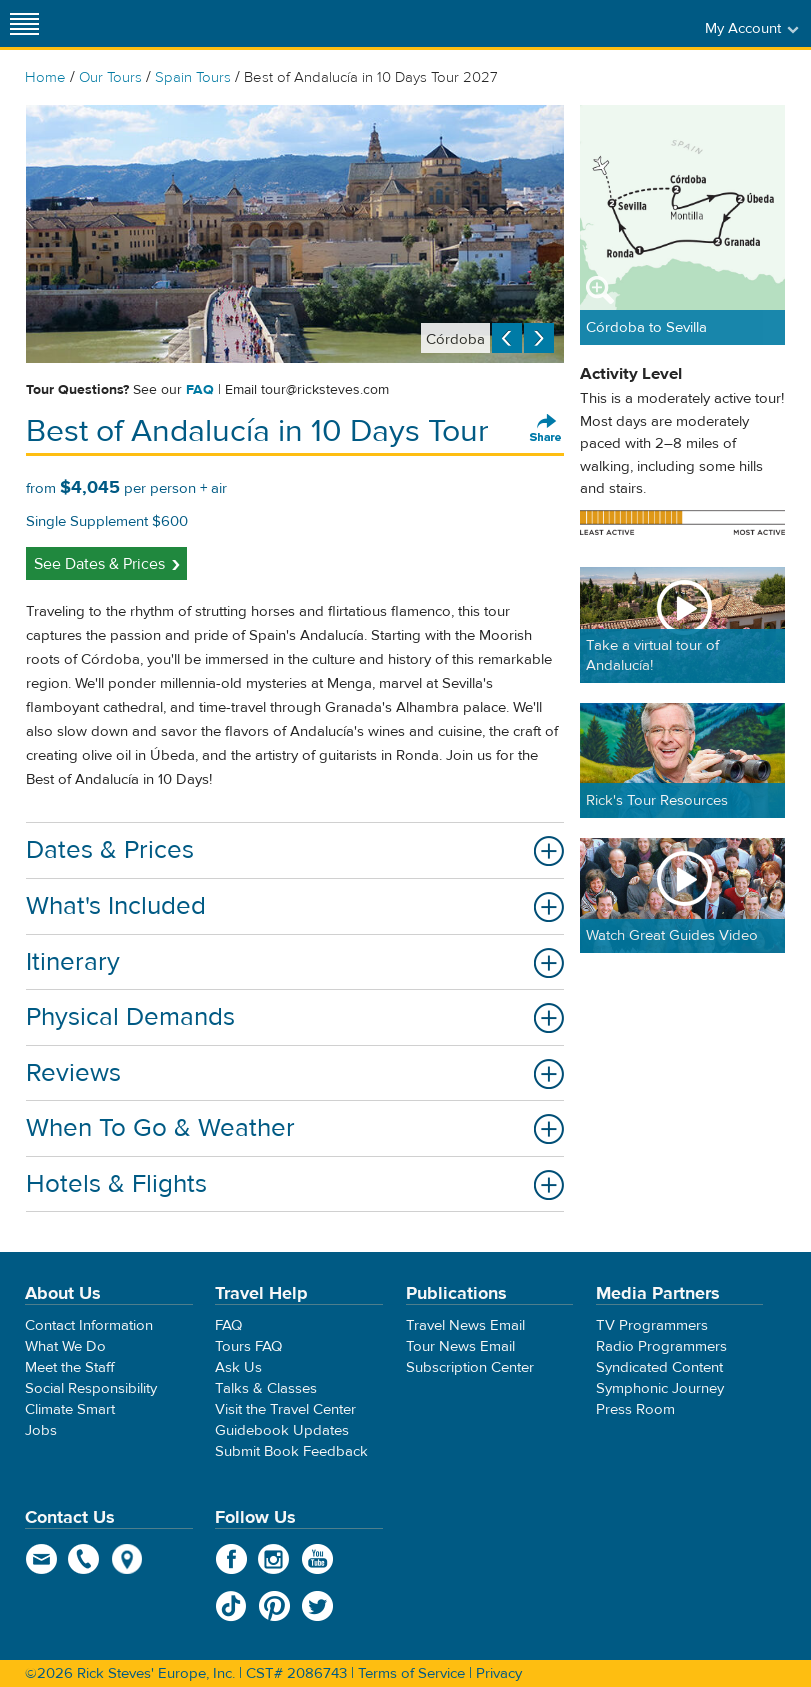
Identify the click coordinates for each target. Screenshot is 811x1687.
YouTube (317, 1559)
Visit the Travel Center (285, 1409)
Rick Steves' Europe (406, 23)
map (127, 1559)
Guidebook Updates (282, 1430)
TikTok (231, 1606)
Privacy (499, 1673)
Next (539, 338)
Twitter (317, 1606)
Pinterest (274, 1606)
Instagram (274, 1559)
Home (45, 77)
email (41, 1559)
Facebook (231, 1559)
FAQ (200, 390)
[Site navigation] (25, 23)
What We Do (65, 1346)
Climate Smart (70, 1409)
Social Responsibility (91, 1388)
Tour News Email (460, 1346)
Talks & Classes (266, 1388)
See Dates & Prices (99, 564)
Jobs (41, 1430)
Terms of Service (411, 1673)
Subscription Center (470, 1367)
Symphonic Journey (660, 1388)
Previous (507, 338)
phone (84, 1559)
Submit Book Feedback (291, 1451)
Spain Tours (193, 77)
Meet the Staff (70, 1367)
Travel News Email (465, 1325)
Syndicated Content (659, 1367)
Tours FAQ (248, 1346)
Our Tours (110, 77)
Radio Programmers (661, 1346)
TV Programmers (652, 1325)
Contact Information (89, 1325)
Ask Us (238, 1367)
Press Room (635, 1409)
